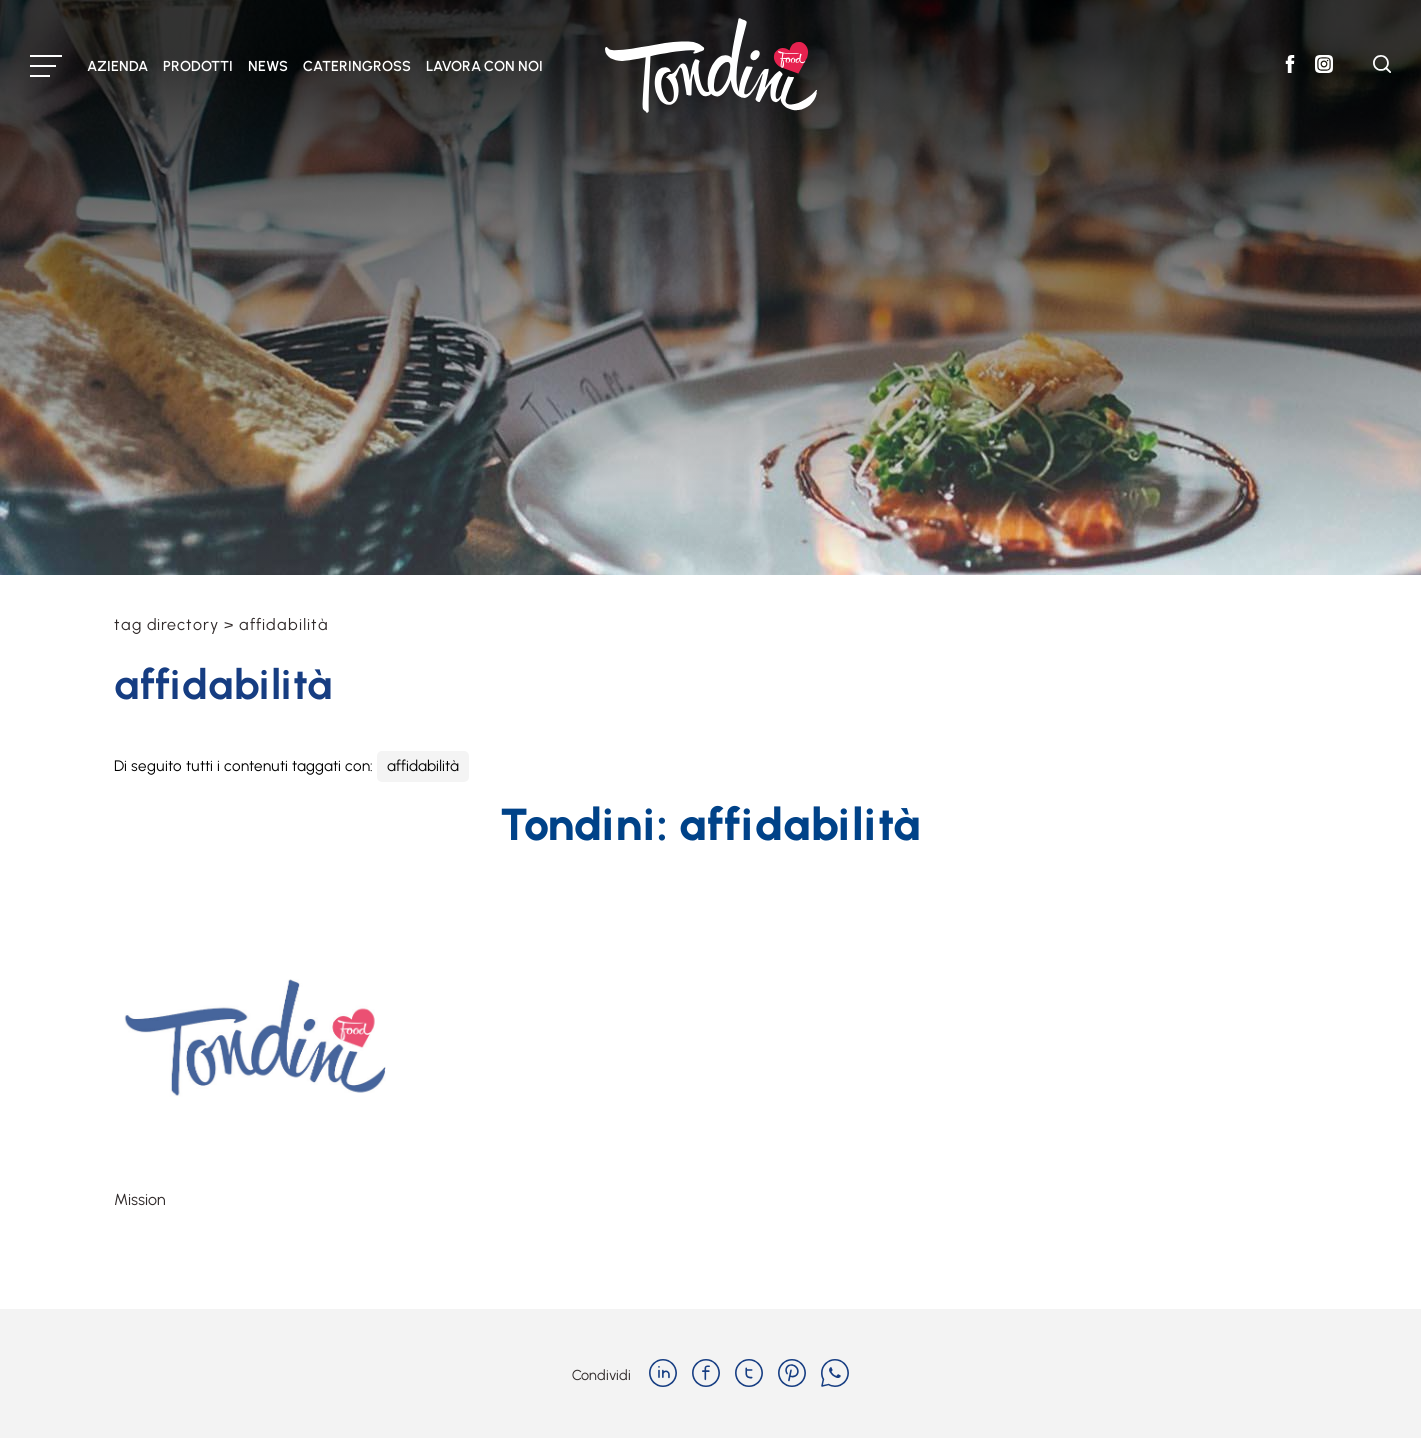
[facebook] (706, 1375)
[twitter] (749, 1375)
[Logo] (711, 65)
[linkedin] (663, 1375)
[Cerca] (1382, 67)
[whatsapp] (835, 1375)
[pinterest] (792, 1375)
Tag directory (166, 624)
